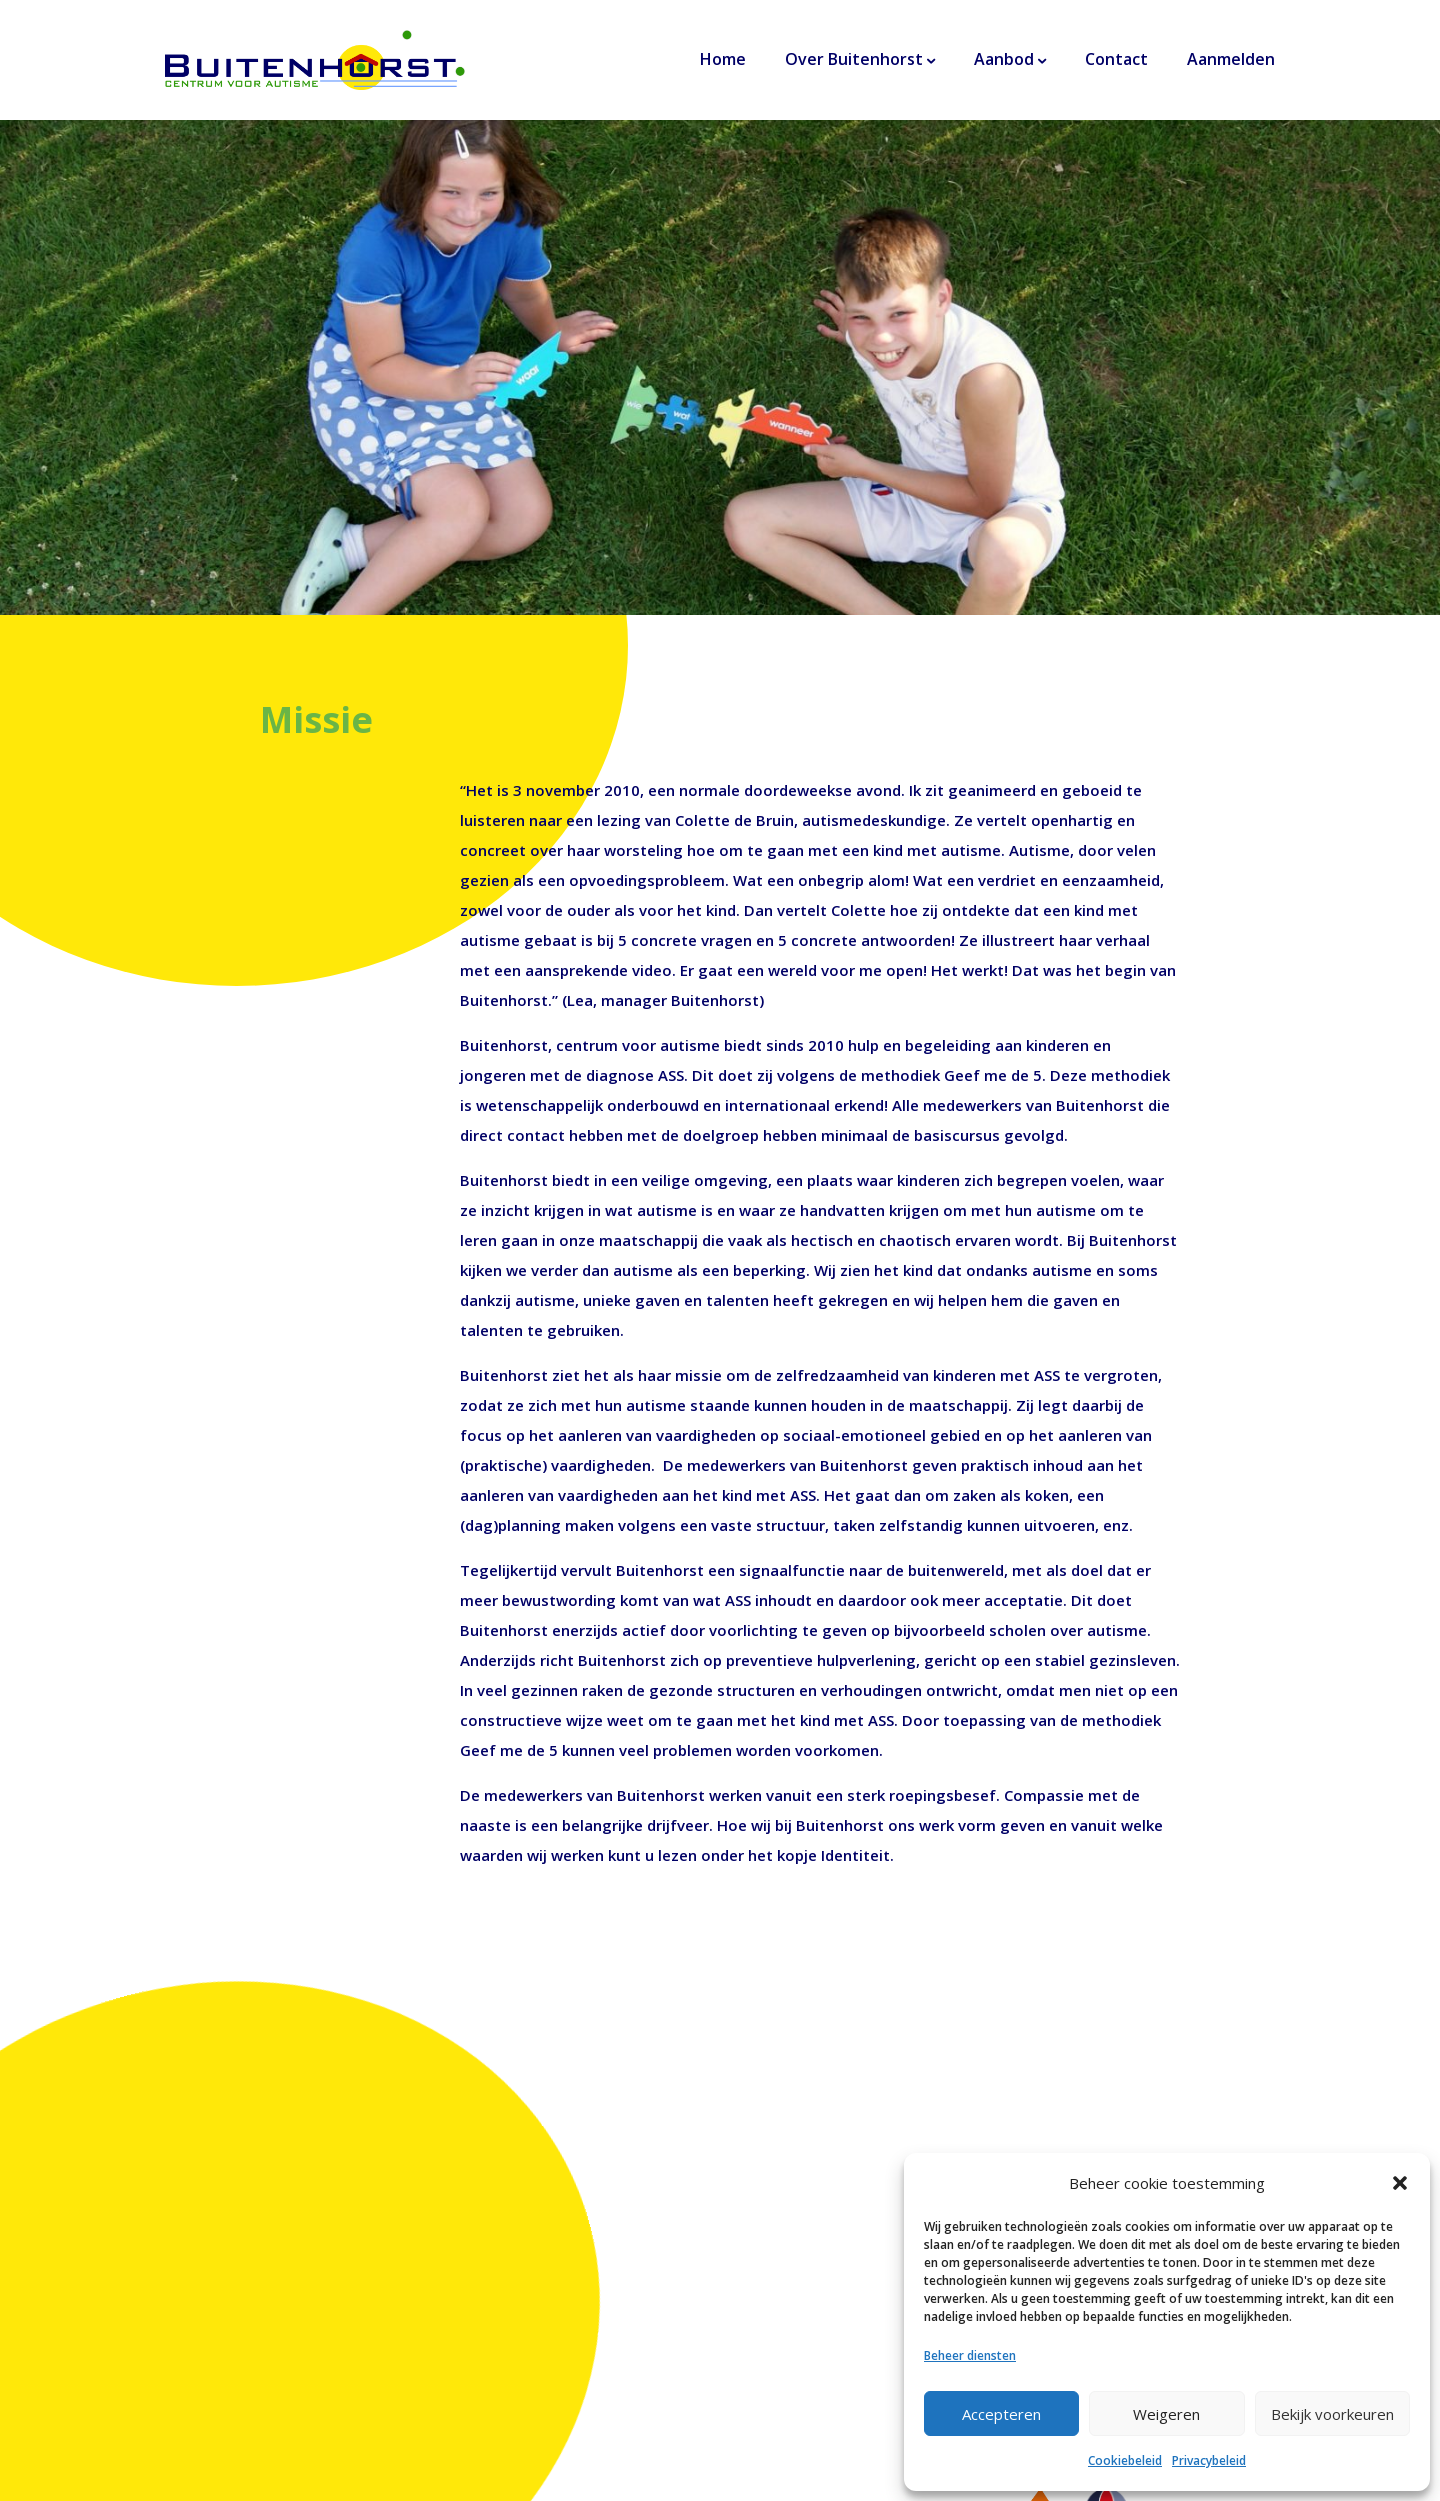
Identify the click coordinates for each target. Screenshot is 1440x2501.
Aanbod (1004, 59)
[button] (1400, 2183)
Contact (1116, 59)
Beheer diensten (970, 2355)
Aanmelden (1231, 59)
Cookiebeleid (1125, 2460)
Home (723, 59)
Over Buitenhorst (854, 59)
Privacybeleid (1209, 2460)
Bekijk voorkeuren (1332, 2414)
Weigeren (1166, 2414)
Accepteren (1001, 2414)
